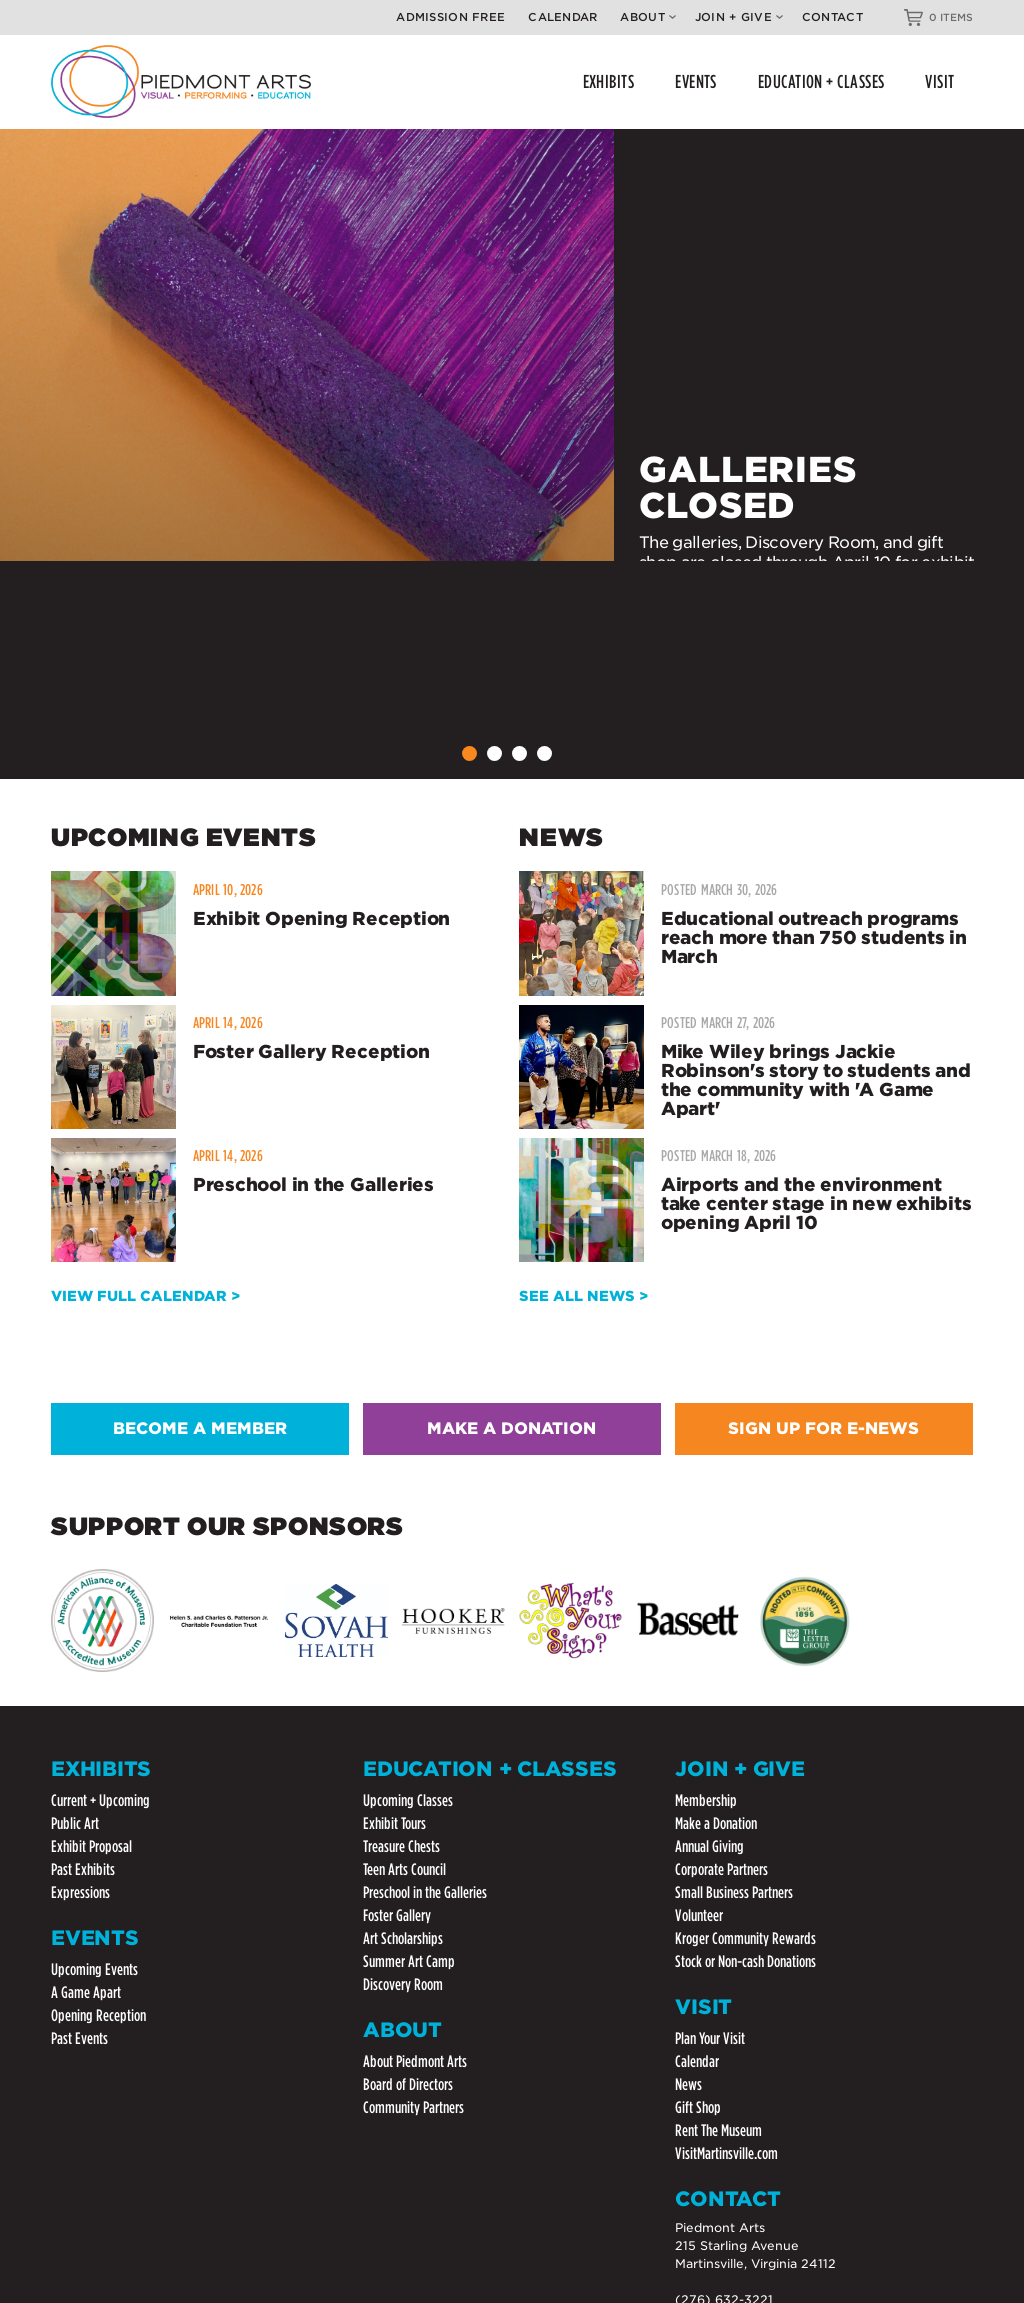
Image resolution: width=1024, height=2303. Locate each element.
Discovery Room (403, 1984)
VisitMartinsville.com (726, 2153)
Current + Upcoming (100, 1800)
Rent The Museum (718, 2130)
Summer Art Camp (409, 1961)
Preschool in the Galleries (425, 1892)
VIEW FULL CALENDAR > (145, 1296)
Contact (832, 17)
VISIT (939, 81)
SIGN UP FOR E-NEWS (823, 1428)
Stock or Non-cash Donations (745, 1961)
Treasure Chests (401, 1846)
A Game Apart (86, 1992)
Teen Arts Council (404, 1869)
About (647, 17)
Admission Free (450, 17)
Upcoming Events (94, 1969)
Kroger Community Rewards (745, 1938)
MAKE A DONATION (511, 1428)
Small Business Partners (734, 1892)
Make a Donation (716, 1823)
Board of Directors (408, 2084)
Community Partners (413, 2107)
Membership (706, 1800)
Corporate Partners (721, 1869)
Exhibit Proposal (91, 1846)
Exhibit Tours (394, 1823)
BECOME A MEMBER (200, 1428)
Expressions (80, 1892)
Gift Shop (698, 2107)
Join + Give (739, 17)
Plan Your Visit (710, 2038)
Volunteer (699, 1915)
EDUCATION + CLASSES (821, 81)
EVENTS (696, 81)
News (688, 2084)
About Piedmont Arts (415, 2061)
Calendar (562, 17)
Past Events (79, 2038)
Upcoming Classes (408, 1800)
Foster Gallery (397, 1915)
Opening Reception (98, 2015)
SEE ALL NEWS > (583, 1296)
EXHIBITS (609, 81)
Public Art (75, 1823)
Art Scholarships (403, 1938)
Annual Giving (709, 1846)
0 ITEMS (951, 17)
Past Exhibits (83, 1869)
